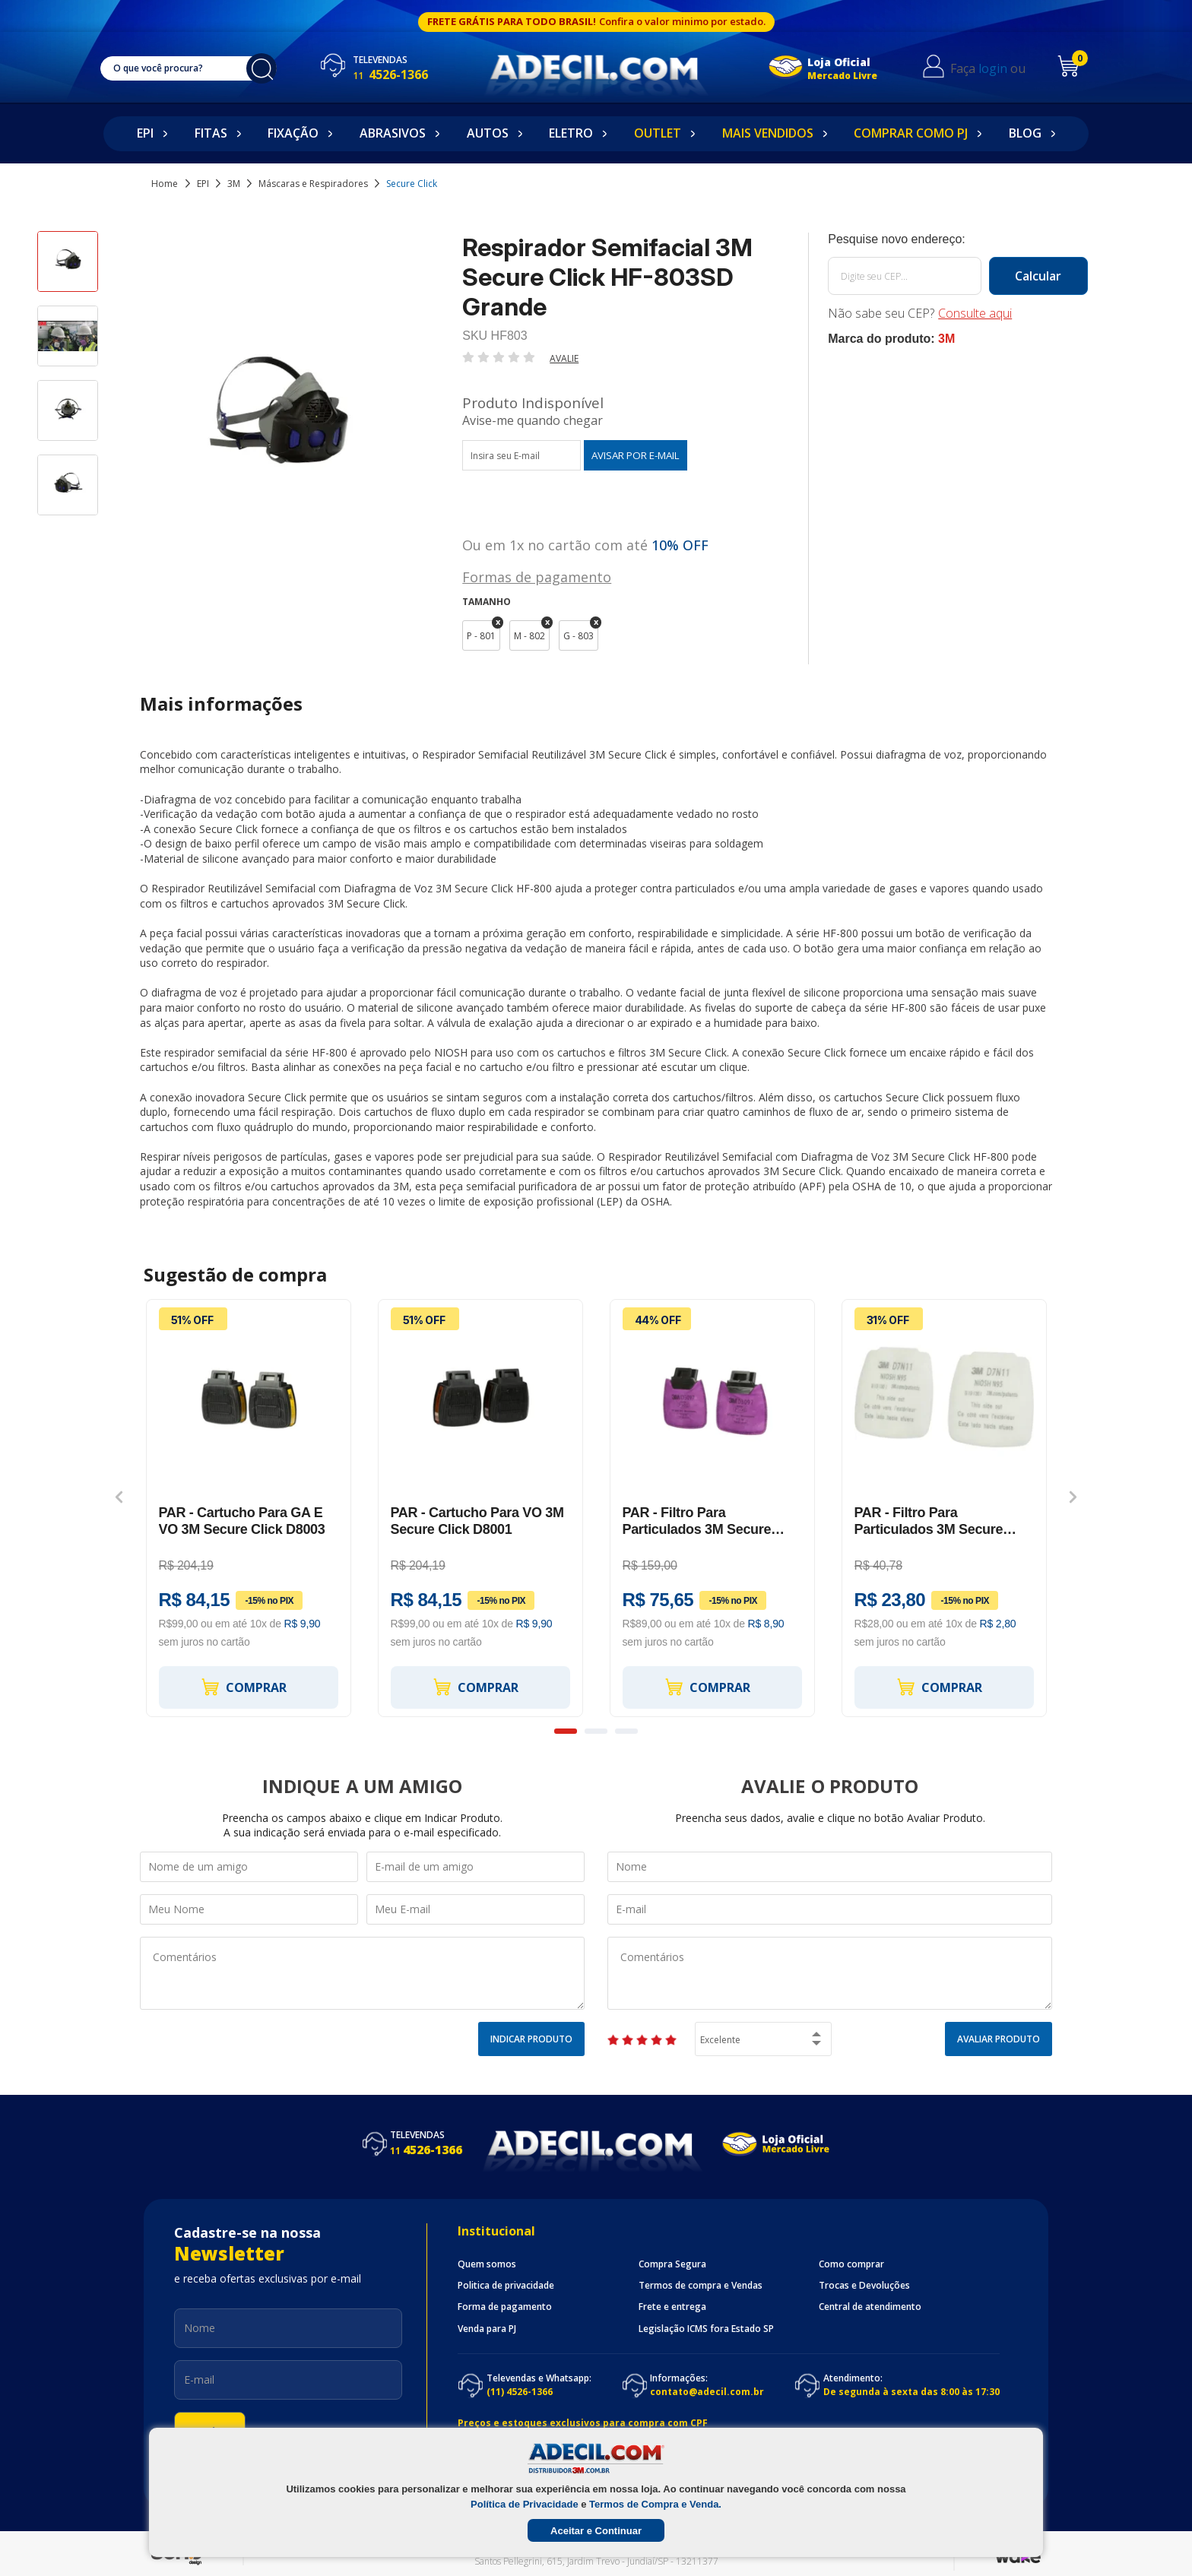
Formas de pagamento (536, 576)
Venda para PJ (487, 2329)
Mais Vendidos (767, 133)
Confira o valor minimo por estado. (682, 21)
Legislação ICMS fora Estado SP (706, 2329)
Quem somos (487, 2264)
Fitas (211, 133)
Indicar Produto (531, 2039)
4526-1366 (390, 74)
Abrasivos (393, 133)
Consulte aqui (975, 313)
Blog (1025, 133)
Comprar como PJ (911, 133)
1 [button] (565, 1731)
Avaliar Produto (998, 2039)
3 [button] (626, 1731)
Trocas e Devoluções (864, 2286)
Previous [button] (118, 1497)
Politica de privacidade (506, 2286)
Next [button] (1073, 1497)
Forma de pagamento (505, 2307)
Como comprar (851, 2264)
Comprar (243, 1687)
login (992, 68)
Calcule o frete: (957, 239)
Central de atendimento (870, 2307)
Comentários (362, 1973)
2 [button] (596, 1731)
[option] (67, 268)
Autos (488, 133)
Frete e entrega (672, 2307)
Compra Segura (672, 2264)
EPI (145, 133)
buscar (261, 68)
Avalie (564, 358)
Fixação (293, 133)
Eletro (571, 133)
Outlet (657, 133)
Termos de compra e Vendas (700, 2286)
